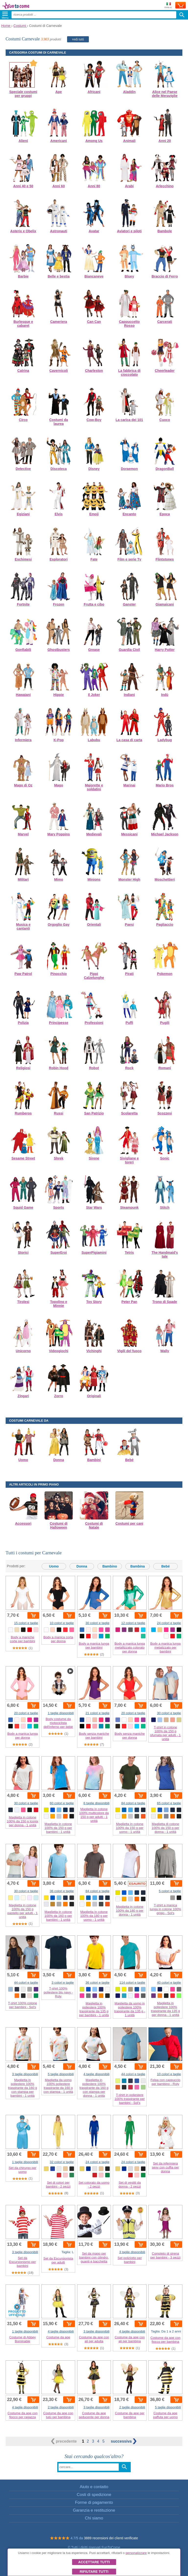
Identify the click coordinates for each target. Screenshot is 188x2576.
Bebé (165, 1566)
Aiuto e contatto (94, 2486)
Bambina (137, 1566)
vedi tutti (78, 39)
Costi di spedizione (94, 2494)
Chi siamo (94, 2518)
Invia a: (168, 5)
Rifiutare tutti (94, 2572)
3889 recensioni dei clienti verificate (111, 2538)
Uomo (54, 1566)
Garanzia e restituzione (94, 2510)
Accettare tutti (94, 2562)
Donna (81, 1566)
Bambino (109, 1566)
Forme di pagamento (94, 2502)
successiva (124, 2441)
